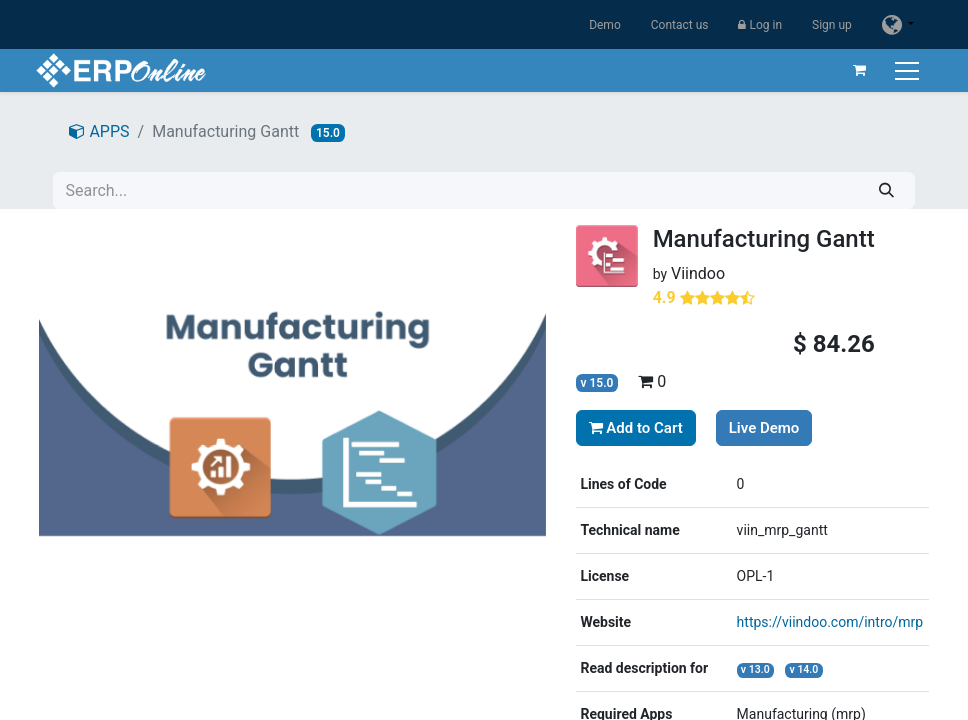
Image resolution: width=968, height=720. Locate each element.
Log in (760, 25)
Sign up (832, 25)
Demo (605, 25)
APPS (99, 131)
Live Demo (764, 428)
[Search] (886, 190)
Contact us (680, 25)
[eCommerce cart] (856, 70)
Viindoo (698, 273)
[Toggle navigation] (905, 70)
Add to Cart (636, 428)
